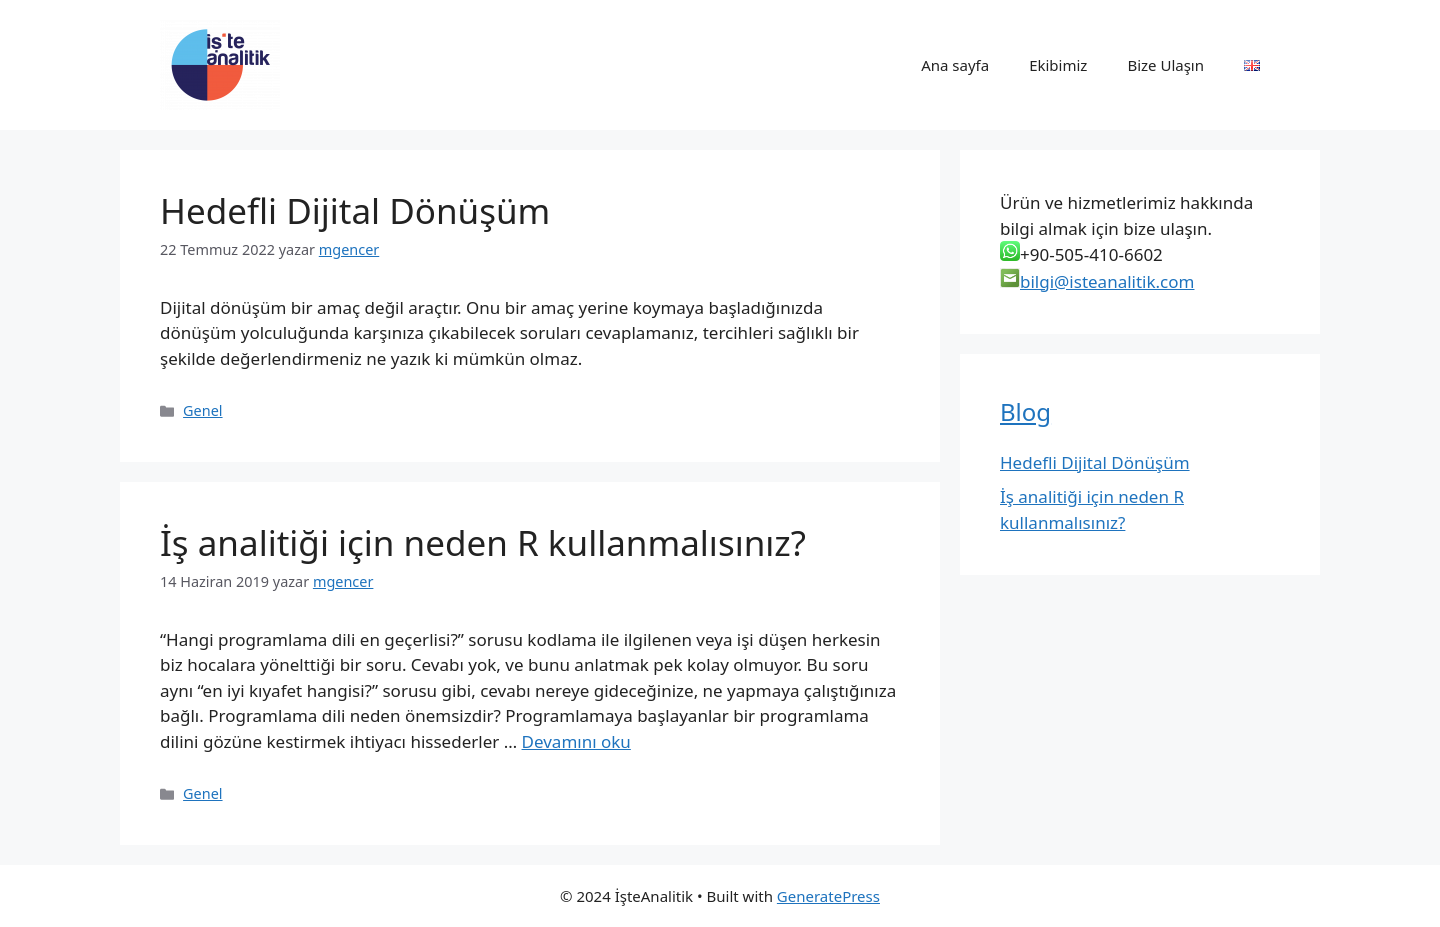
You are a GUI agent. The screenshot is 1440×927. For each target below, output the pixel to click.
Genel (202, 410)
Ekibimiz (1058, 65)
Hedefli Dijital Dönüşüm (355, 210)
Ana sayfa (955, 65)
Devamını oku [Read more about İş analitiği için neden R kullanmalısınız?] (576, 741)
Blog (1025, 411)
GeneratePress (828, 896)
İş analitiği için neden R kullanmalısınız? (483, 542)
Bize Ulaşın (1165, 65)
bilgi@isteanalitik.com (1107, 281)
